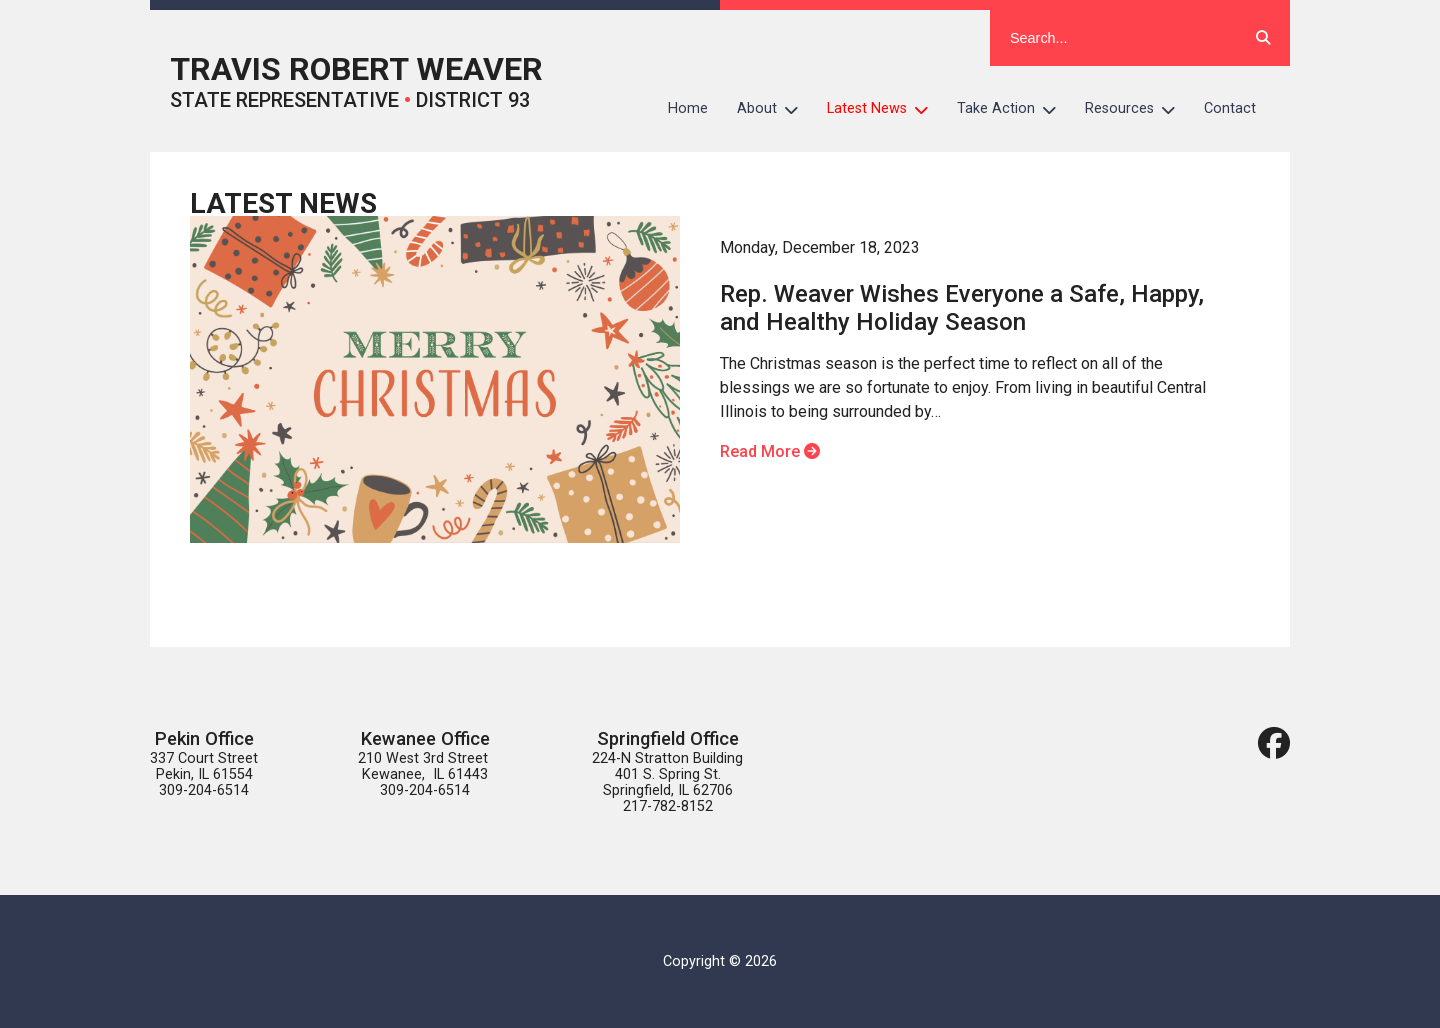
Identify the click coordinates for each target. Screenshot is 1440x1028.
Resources (1137, 109)
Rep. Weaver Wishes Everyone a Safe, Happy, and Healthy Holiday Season (962, 308)
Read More (770, 451)
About (775, 109)
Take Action (1014, 109)
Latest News (885, 109)
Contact (1230, 108)
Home (688, 108)
